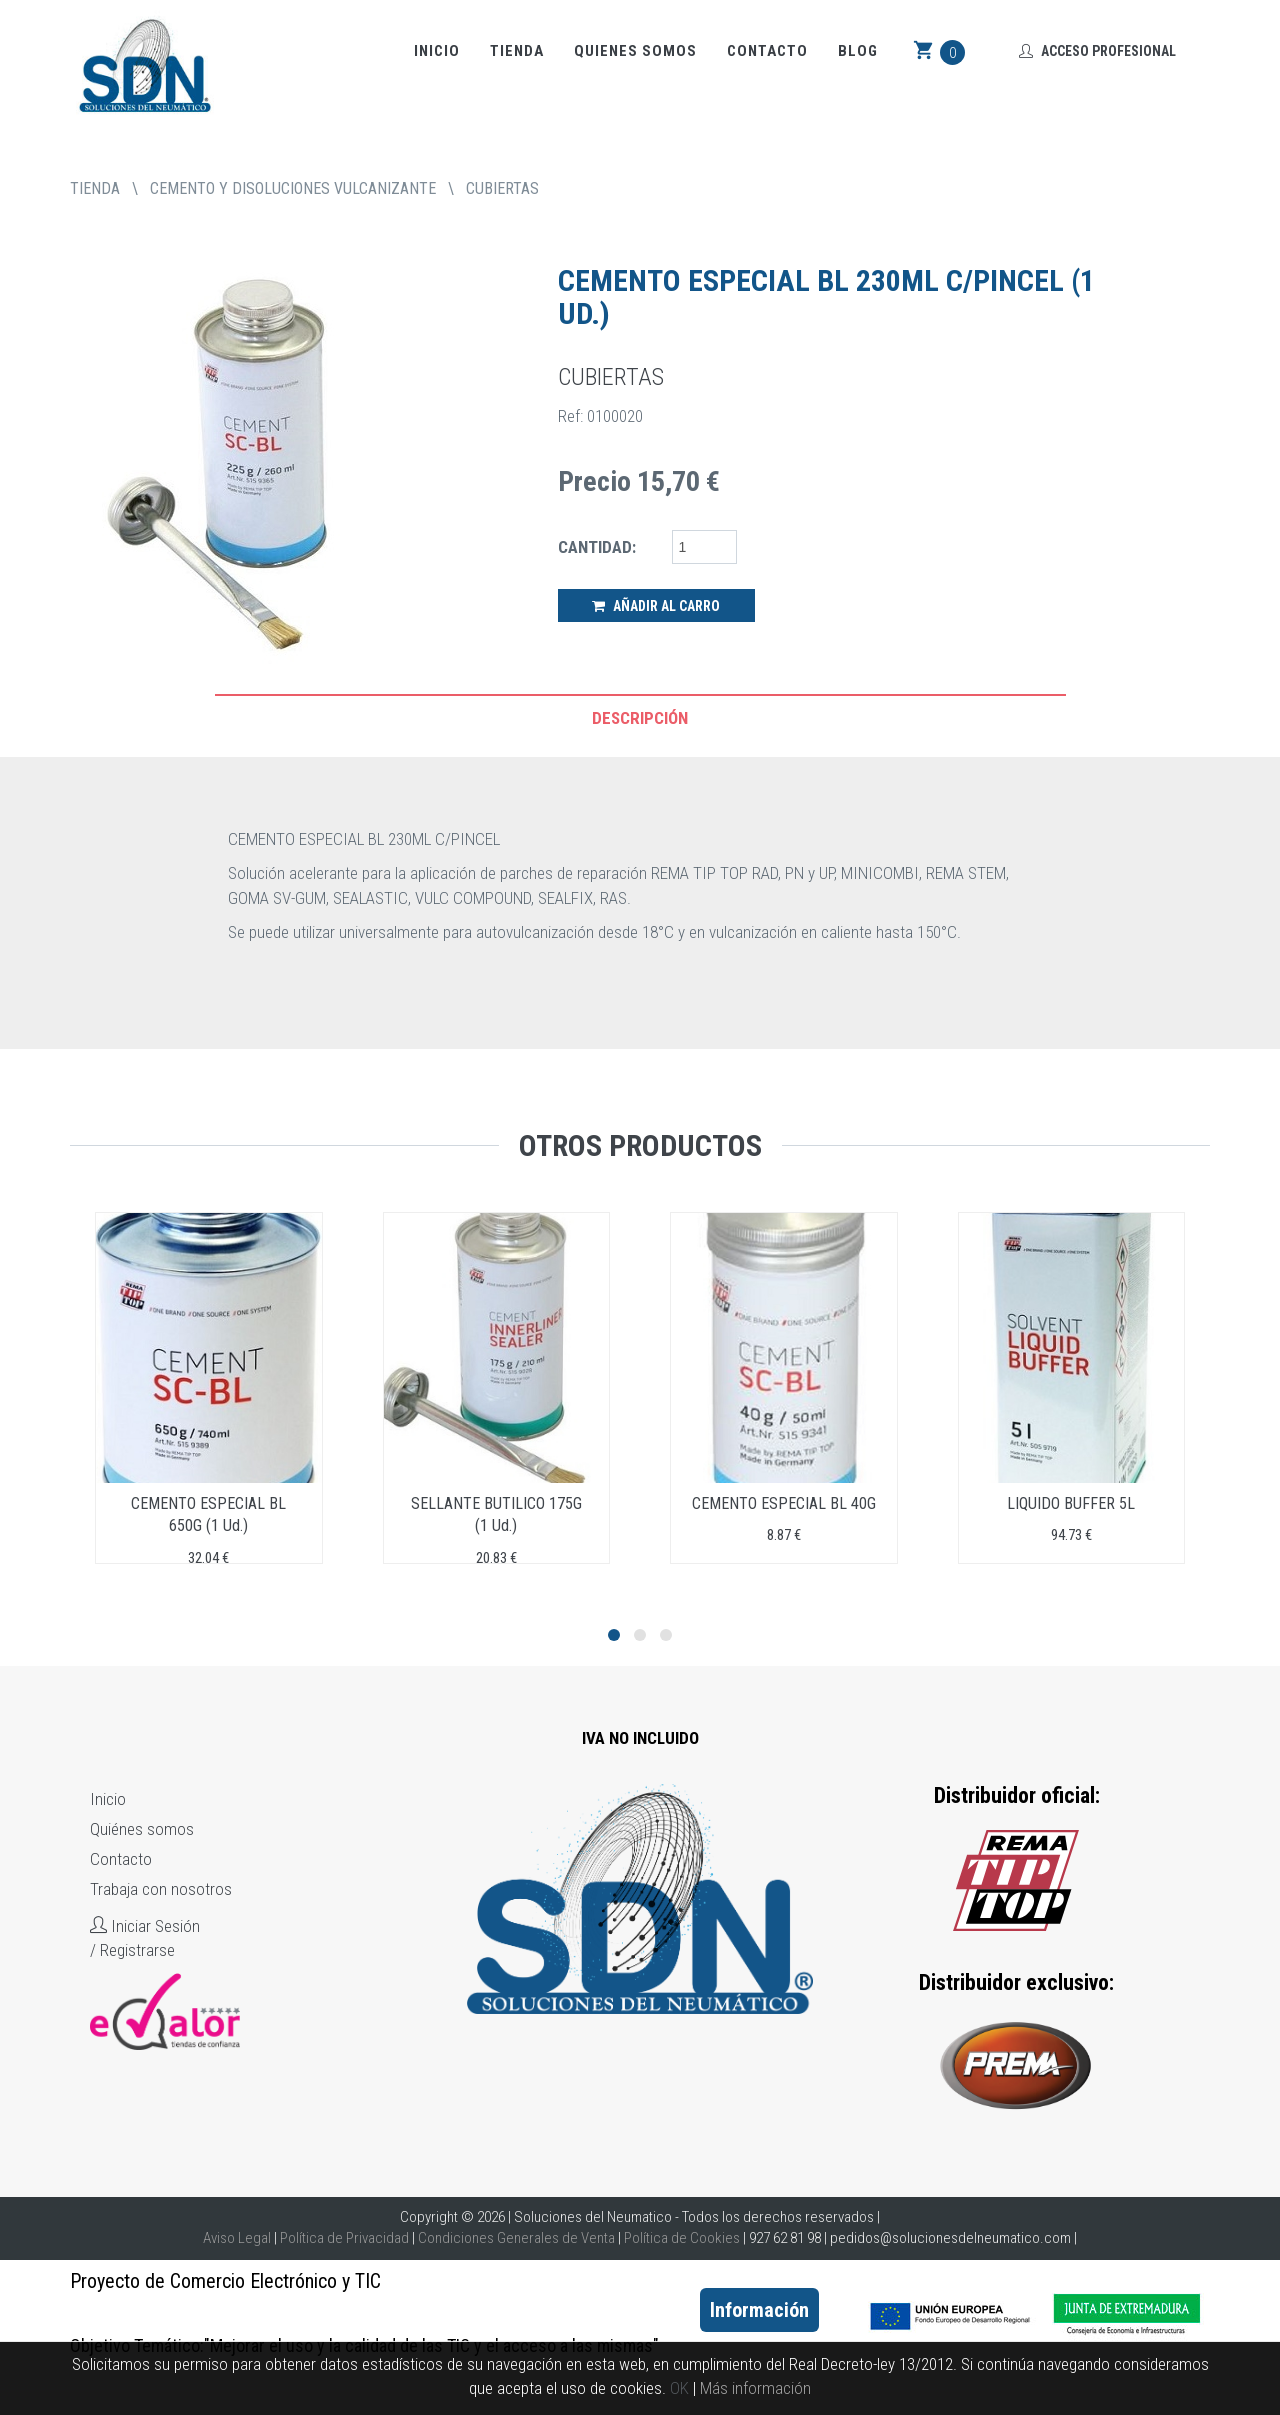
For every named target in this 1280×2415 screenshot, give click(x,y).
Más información (755, 2388)
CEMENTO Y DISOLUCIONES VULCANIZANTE (293, 188)
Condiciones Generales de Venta (516, 2238)
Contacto (767, 51)
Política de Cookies (682, 2238)
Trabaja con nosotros (161, 1889)
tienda (95, 188)
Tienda (517, 51)
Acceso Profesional (1097, 51)
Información (759, 2310)
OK (679, 2388)
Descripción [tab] (640, 718)
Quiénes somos (142, 1829)
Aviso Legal (237, 2238)
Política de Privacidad (344, 2238)
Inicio (437, 51)
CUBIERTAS (502, 188)
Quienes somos (635, 51)
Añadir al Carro (656, 606)
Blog (858, 51)
